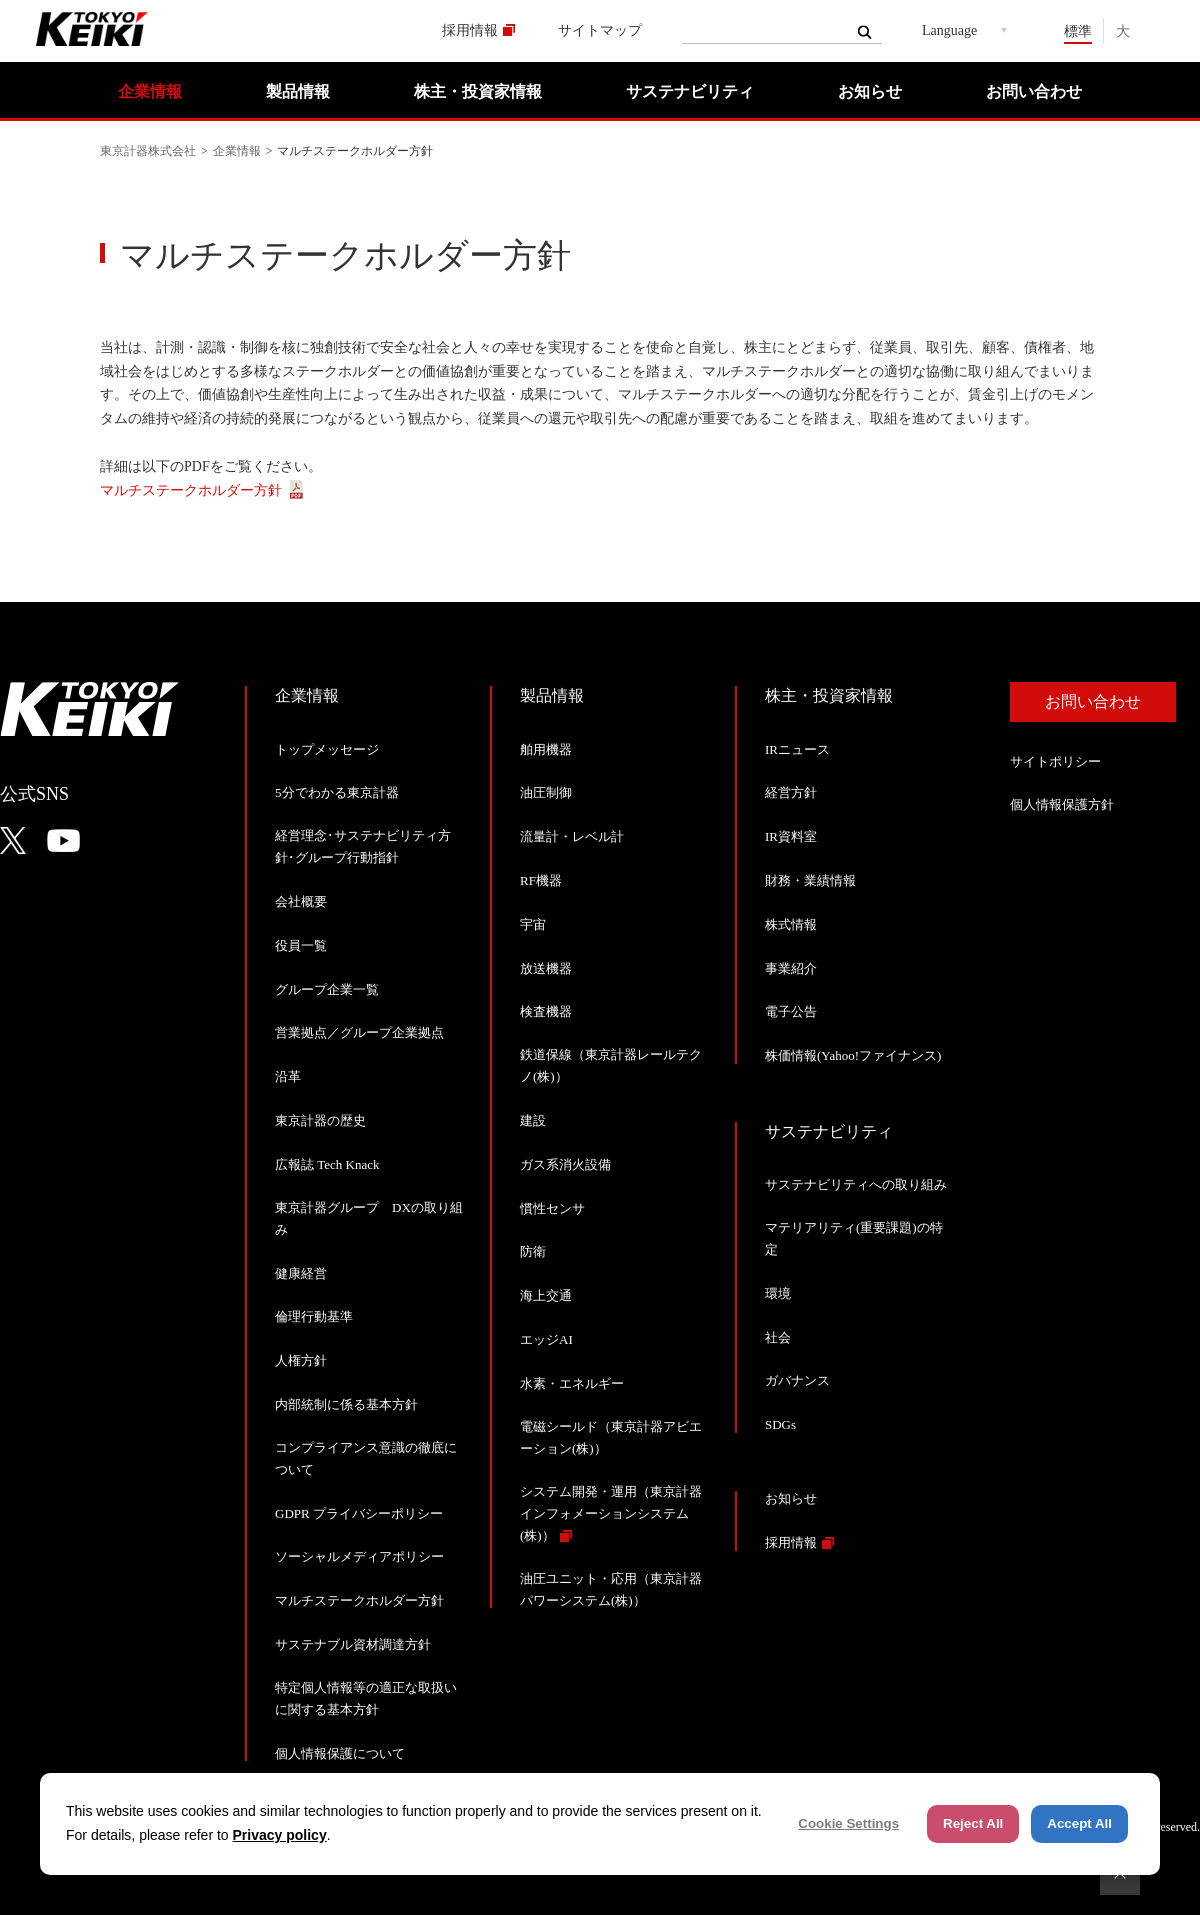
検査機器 (546, 1011)
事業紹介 (791, 968)
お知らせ (870, 91)
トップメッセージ (327, 749)
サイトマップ (600, 30)
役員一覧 (301, 945)
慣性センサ (552, 1208)
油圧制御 (546, 792)
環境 (778, 1293)
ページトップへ (1120, 1875)
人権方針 (301, 1360)
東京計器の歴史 (320, 1120)
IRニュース (797, 749)
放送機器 (546, 968)
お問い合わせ (1034, 91)
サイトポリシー (1055, 761)
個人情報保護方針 (1062, 804)
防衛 (533, 1251)
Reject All (973, 1823)
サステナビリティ (690, 91)
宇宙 (533, 924)
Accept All (1079, 1823)
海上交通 (546, 1295)
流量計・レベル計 (572, 836)
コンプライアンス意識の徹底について (366, 1458)
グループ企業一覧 (327, 989)
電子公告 (791, 1011)
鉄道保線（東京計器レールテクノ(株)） (611, 1065)
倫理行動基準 (314, 1316)
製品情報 (298, 91)
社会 (778, 1337)
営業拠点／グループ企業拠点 (359, 1032)
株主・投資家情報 (478, 91)
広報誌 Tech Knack (327, 1164)
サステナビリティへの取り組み (856, 1184)
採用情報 (470, 30)
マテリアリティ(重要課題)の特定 (854, 1238)
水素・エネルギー (572, 1383)
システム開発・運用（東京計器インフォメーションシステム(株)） (611, 1513)
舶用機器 (546, 749)
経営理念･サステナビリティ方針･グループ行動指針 (363, 846)
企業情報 (150, 91)
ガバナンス (797, 1380)
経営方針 (791, 792)
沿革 (288, 1076)
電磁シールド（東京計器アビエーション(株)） (611, 1437)
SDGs (780, 1424)
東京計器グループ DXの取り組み (369, 1218)
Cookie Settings (848, 1823)
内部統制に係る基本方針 (346, 1404)
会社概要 (301, 901)
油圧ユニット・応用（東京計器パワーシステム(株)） (611, 1589)
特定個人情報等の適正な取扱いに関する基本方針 (366, 1698)
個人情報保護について (340, 1753)
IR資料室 (791, 836)
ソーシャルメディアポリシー (359, 1556)
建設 (533, 1120)
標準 (1078, 31)
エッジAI (546, 1339)
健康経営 (301, 1273)
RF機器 (541, 880)
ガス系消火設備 (565, 1164)
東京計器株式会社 (148, 151)
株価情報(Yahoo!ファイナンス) (853, 1055)
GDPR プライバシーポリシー (359, 1513)
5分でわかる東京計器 (337, 792)
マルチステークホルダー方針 (191, 490)
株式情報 (791, 924)
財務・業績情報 (810, 880)
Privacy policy (280, 1835)
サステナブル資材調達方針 (353, 1644)
